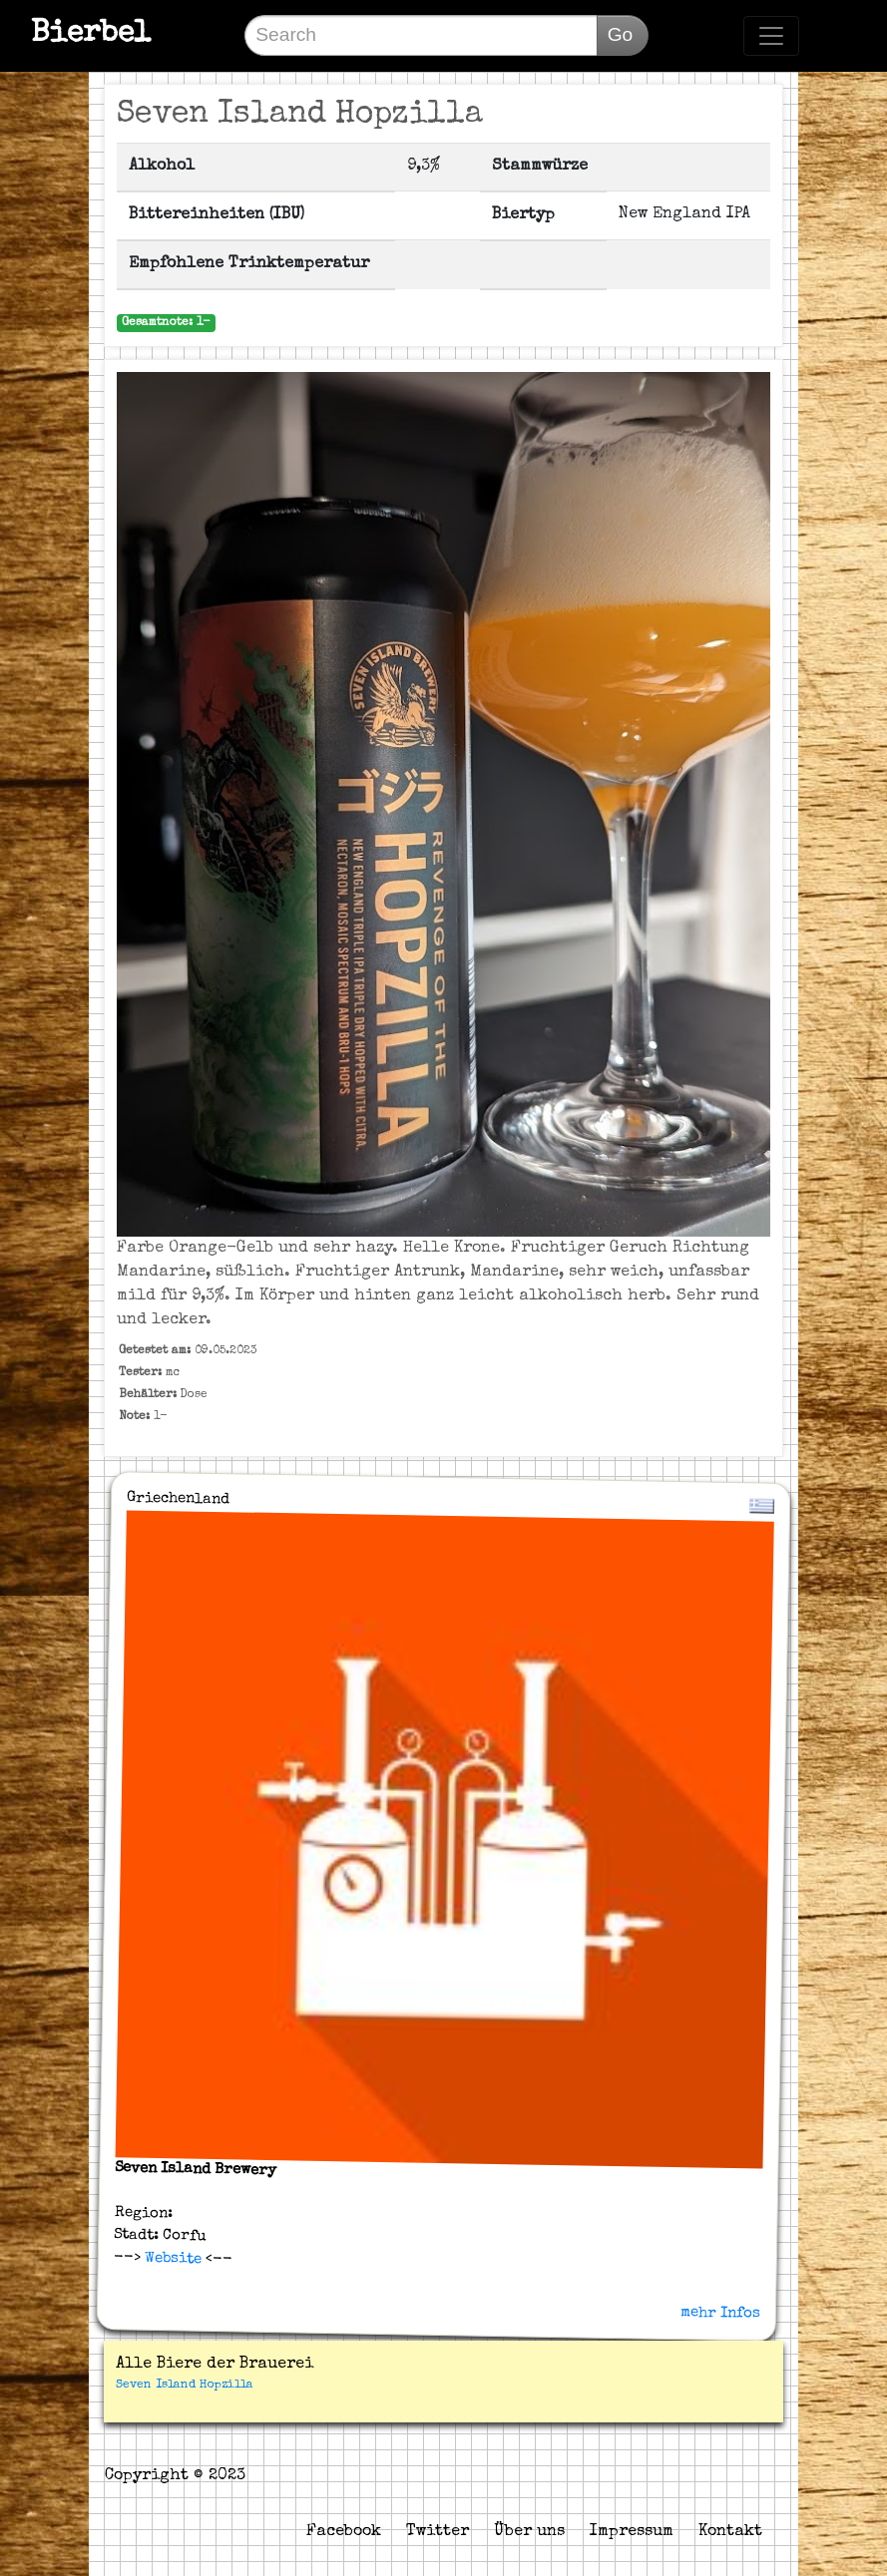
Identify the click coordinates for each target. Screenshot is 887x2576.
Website (171, 2258)
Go (621, 34)
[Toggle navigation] (771, 36)
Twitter (437, 2532)
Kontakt (730, 2532)
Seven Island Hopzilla (184, 2386)
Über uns (529, 2532)
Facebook (343, 2532)
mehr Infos (720, 2312)
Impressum (631, 2532)
